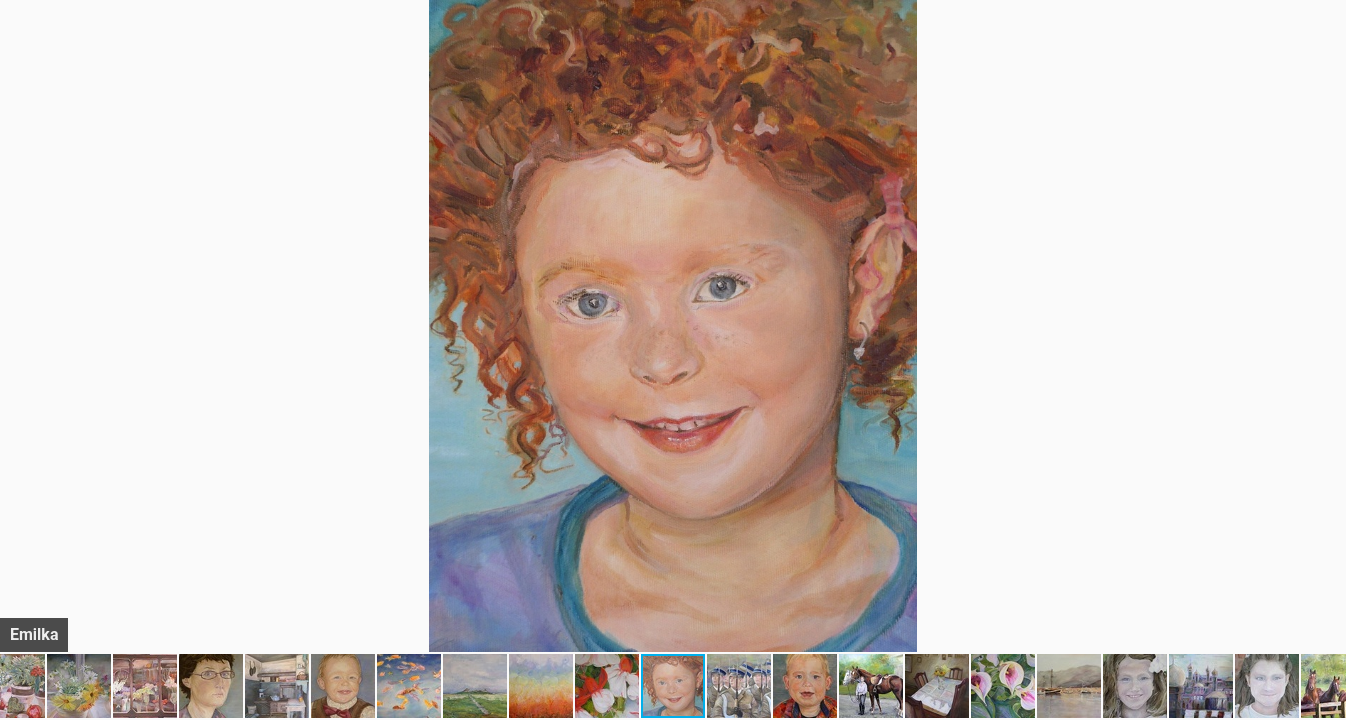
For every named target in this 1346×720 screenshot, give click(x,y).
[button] (1328, 52)
